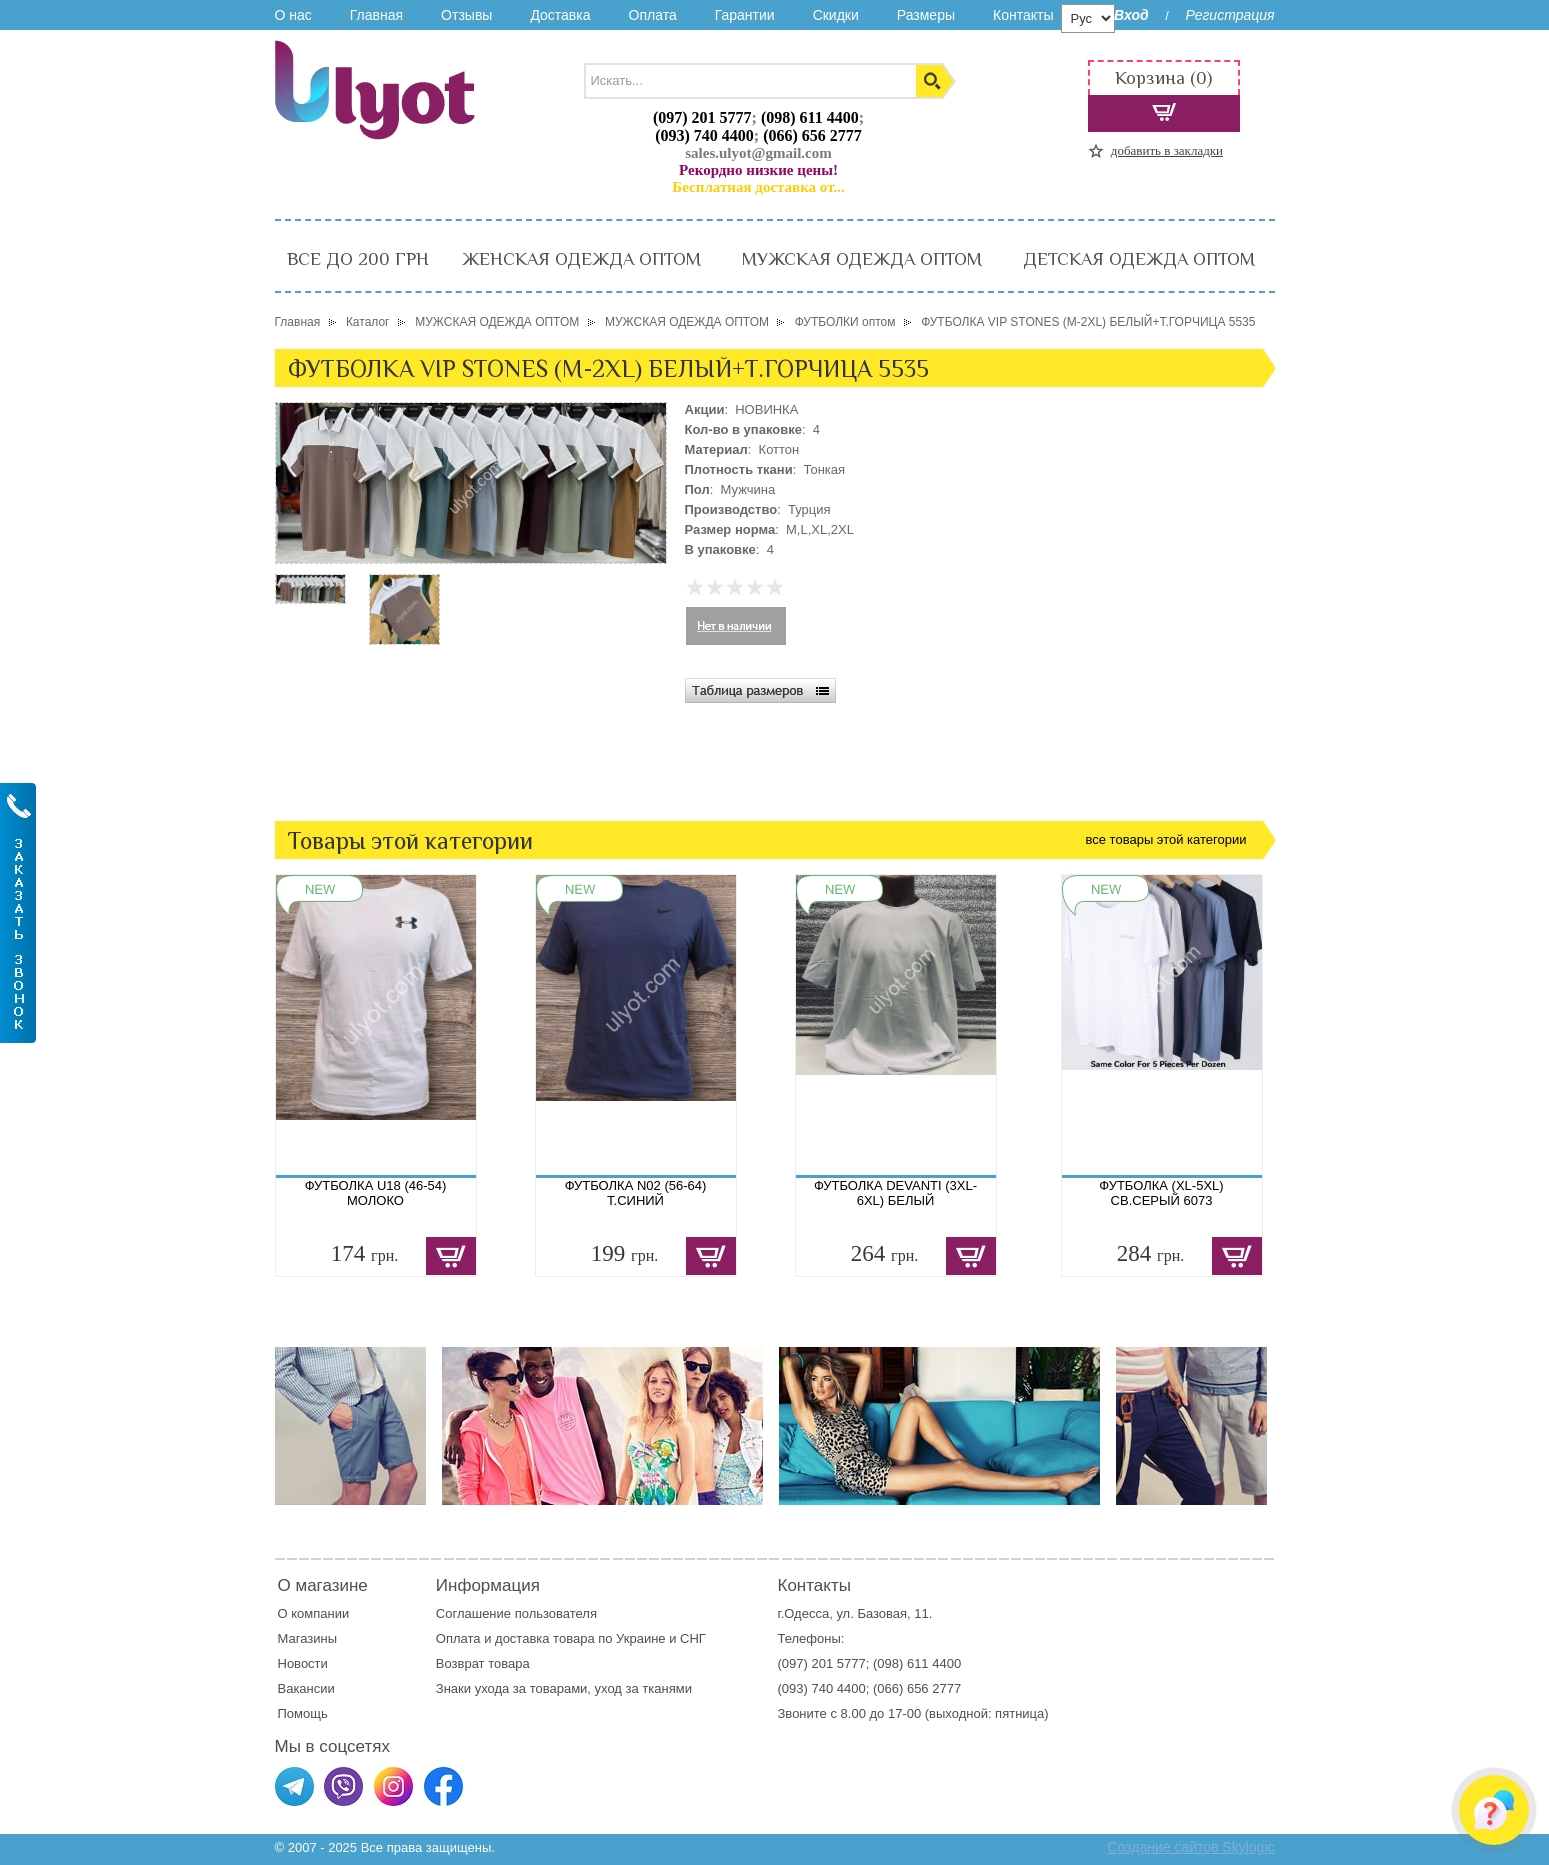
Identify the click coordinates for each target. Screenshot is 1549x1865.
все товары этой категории (1166, 839)
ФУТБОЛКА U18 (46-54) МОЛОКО (376, 1193)
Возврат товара (484, 1663)
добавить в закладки (1167, 150)
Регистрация (1229, 15)
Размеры (926, 15)
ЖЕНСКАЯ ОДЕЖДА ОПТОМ (581, 259)
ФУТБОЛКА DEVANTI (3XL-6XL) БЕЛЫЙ (895, 1193)
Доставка (560, 15)
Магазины (308, 1638)
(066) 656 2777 (812, 135)
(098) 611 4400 (810, 117)
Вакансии (306, 1688)
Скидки (836, 15)
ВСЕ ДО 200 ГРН (358, 259)
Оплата (653, 15)
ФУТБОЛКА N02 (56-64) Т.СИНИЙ (636, 1193)
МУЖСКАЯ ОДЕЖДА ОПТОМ (862, 259)
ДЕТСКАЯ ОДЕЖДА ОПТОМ (1139, 259)
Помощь (303, 1713)
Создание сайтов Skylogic (1190, 1847)
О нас (293, 15)
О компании (314, 1613)
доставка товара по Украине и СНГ (602, 1638)
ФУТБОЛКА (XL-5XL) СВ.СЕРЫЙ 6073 (1161, 1193)
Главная (376, 15)
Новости (303, 1663)
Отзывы (466, 15)
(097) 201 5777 (702, 117)
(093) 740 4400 (704, 135)
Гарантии (745, 15)
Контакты (1023, 15)
